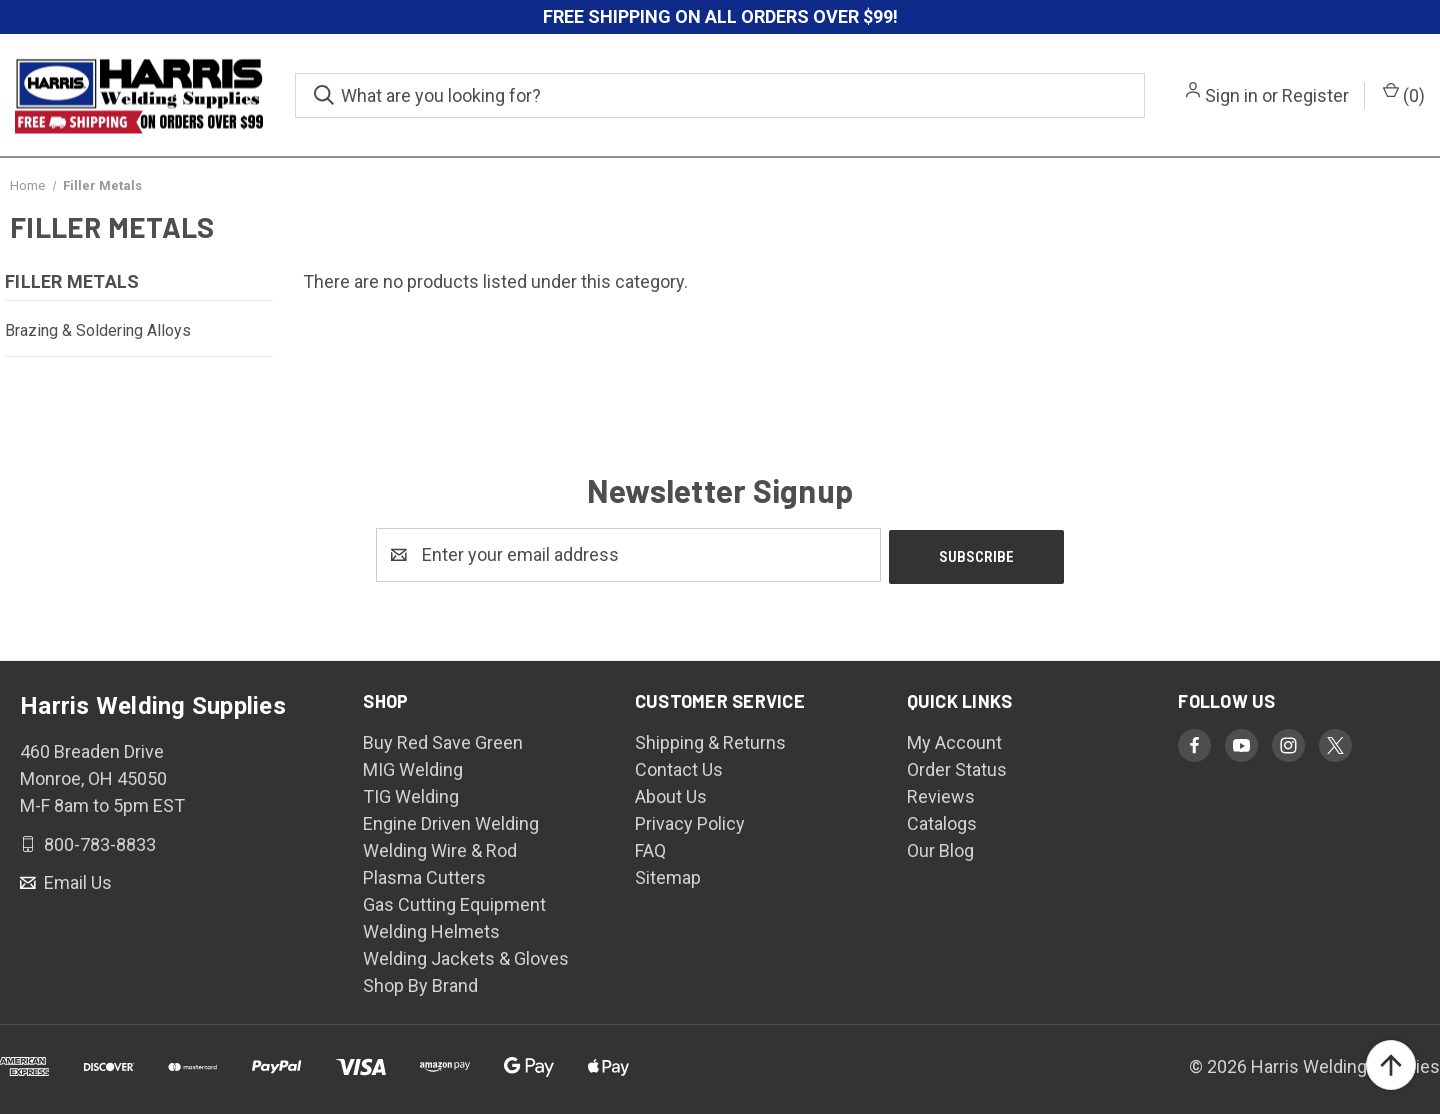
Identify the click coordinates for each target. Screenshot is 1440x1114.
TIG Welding (411, 794)
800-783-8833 (98, 841)
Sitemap (668, 875)
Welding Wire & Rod (440, 848)
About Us (671, 794)
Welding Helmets (431, 929)
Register (1315, 95)
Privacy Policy (690, 821)
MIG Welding (413, 767)
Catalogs (942, 821)
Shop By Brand (420, 983)
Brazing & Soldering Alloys (98, 330)
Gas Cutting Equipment (454, 902)
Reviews (941, 794)
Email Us (76, 880)
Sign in (1231, 95)
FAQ (650, 848)
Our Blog (940, 848)
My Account (954, 740)
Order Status (957, 767)
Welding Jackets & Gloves (466, 956)
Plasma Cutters (424, 875)
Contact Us (679, 767)
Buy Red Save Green (443, 740)
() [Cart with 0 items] (1404, 94)
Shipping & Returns (710, 740)
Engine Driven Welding (451, 821)
